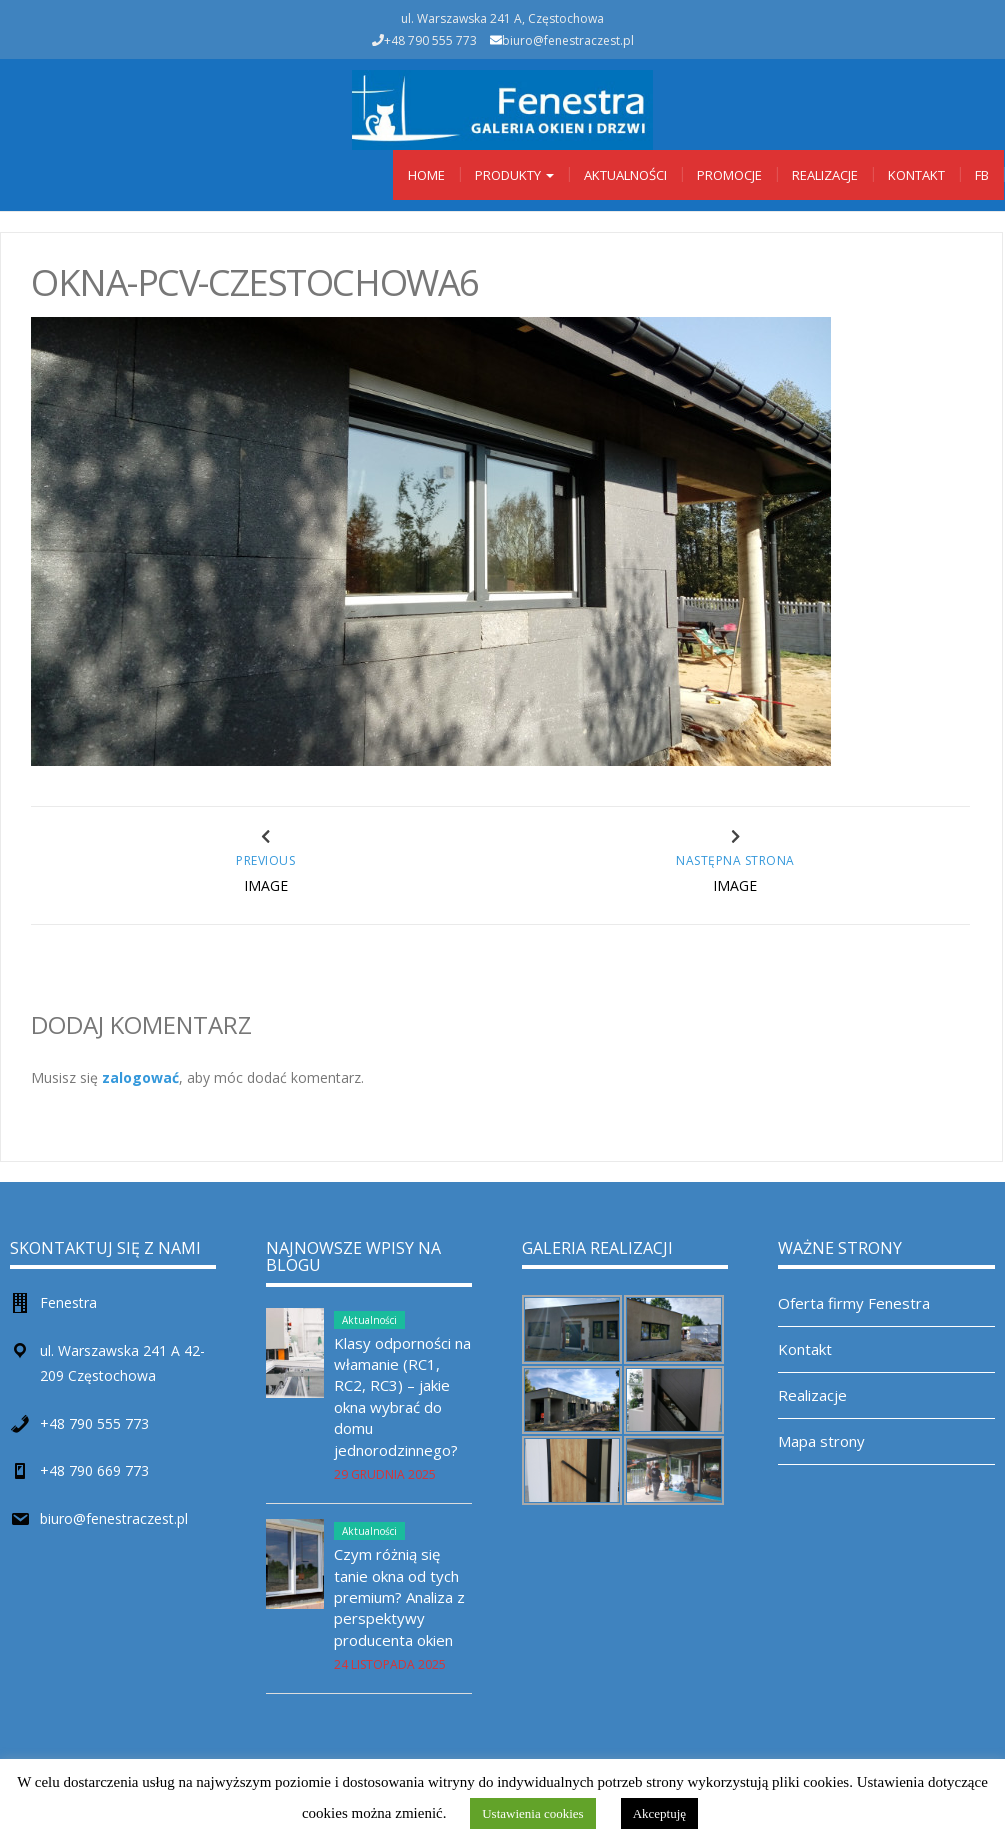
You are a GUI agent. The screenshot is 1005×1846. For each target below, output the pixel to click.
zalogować (140, 1077)
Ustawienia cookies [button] (532, 1813)
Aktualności (625, 175)
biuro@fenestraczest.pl (568, 40)
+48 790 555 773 (94, 1423)
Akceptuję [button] (659, 1813)
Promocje (729, 175)
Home (426, 175)
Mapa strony (821, 1441)
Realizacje (825, 175)
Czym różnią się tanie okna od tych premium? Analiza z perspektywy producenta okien (399, 1597)
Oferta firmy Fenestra (854, 1303)
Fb (982, 175)
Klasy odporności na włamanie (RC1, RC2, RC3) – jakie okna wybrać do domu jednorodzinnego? (402, 1396)
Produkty (514, 175)
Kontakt (916, 175)
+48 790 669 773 (94, 1470)
